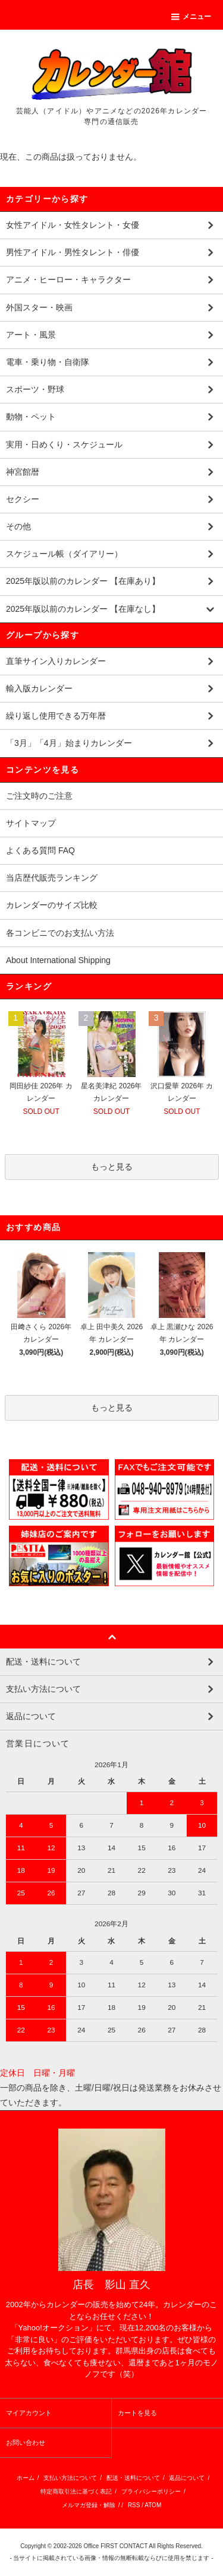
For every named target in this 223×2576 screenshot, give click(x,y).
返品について (187, 2478)
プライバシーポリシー (151, 2491)
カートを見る (137, 2412)
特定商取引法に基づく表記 (76, 2491)
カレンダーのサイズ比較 (52, 905)
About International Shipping (58, 960)
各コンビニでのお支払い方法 (60, 933)
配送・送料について (133, 2478)
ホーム (25, 2478)
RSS (134, 2505)
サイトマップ (31, 823)
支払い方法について (70, 2478)
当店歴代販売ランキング (52, 877)
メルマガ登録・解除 (88, 2505)
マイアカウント (29, 2412)
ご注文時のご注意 (39, 796)
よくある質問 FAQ (40, 850)
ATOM (153, 2505)
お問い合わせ (25, 2442)
